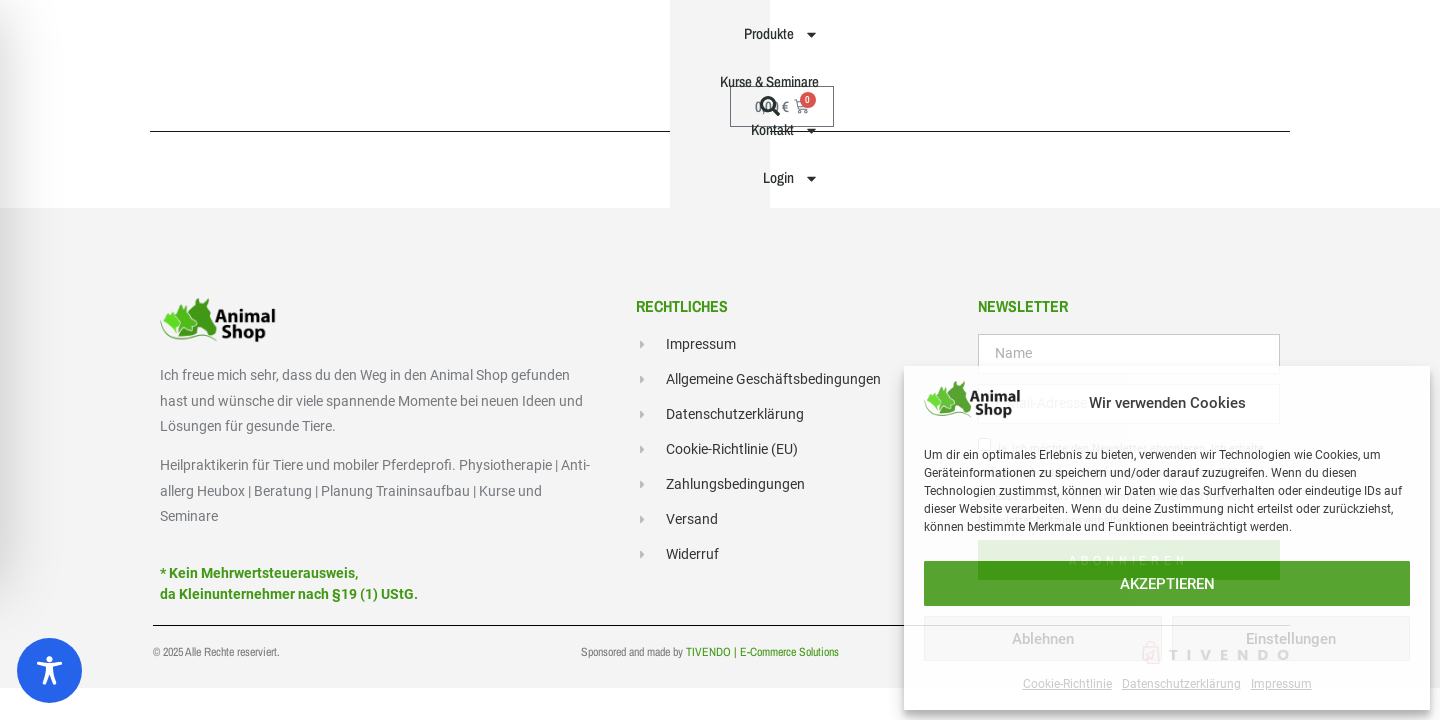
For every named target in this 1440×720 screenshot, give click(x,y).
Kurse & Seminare (859, 42)
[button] (1279, 43)
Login (1085, 43)
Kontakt (983, 43)
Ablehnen (1043, 639)
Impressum (1281, 684)
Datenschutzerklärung (1181, 684)
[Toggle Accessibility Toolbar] (49, 670)
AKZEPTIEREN (1167, 584)
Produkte (732, 43)
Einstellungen (1291, 639)
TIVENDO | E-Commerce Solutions (762, 658)
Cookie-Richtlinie (1067, 684)
